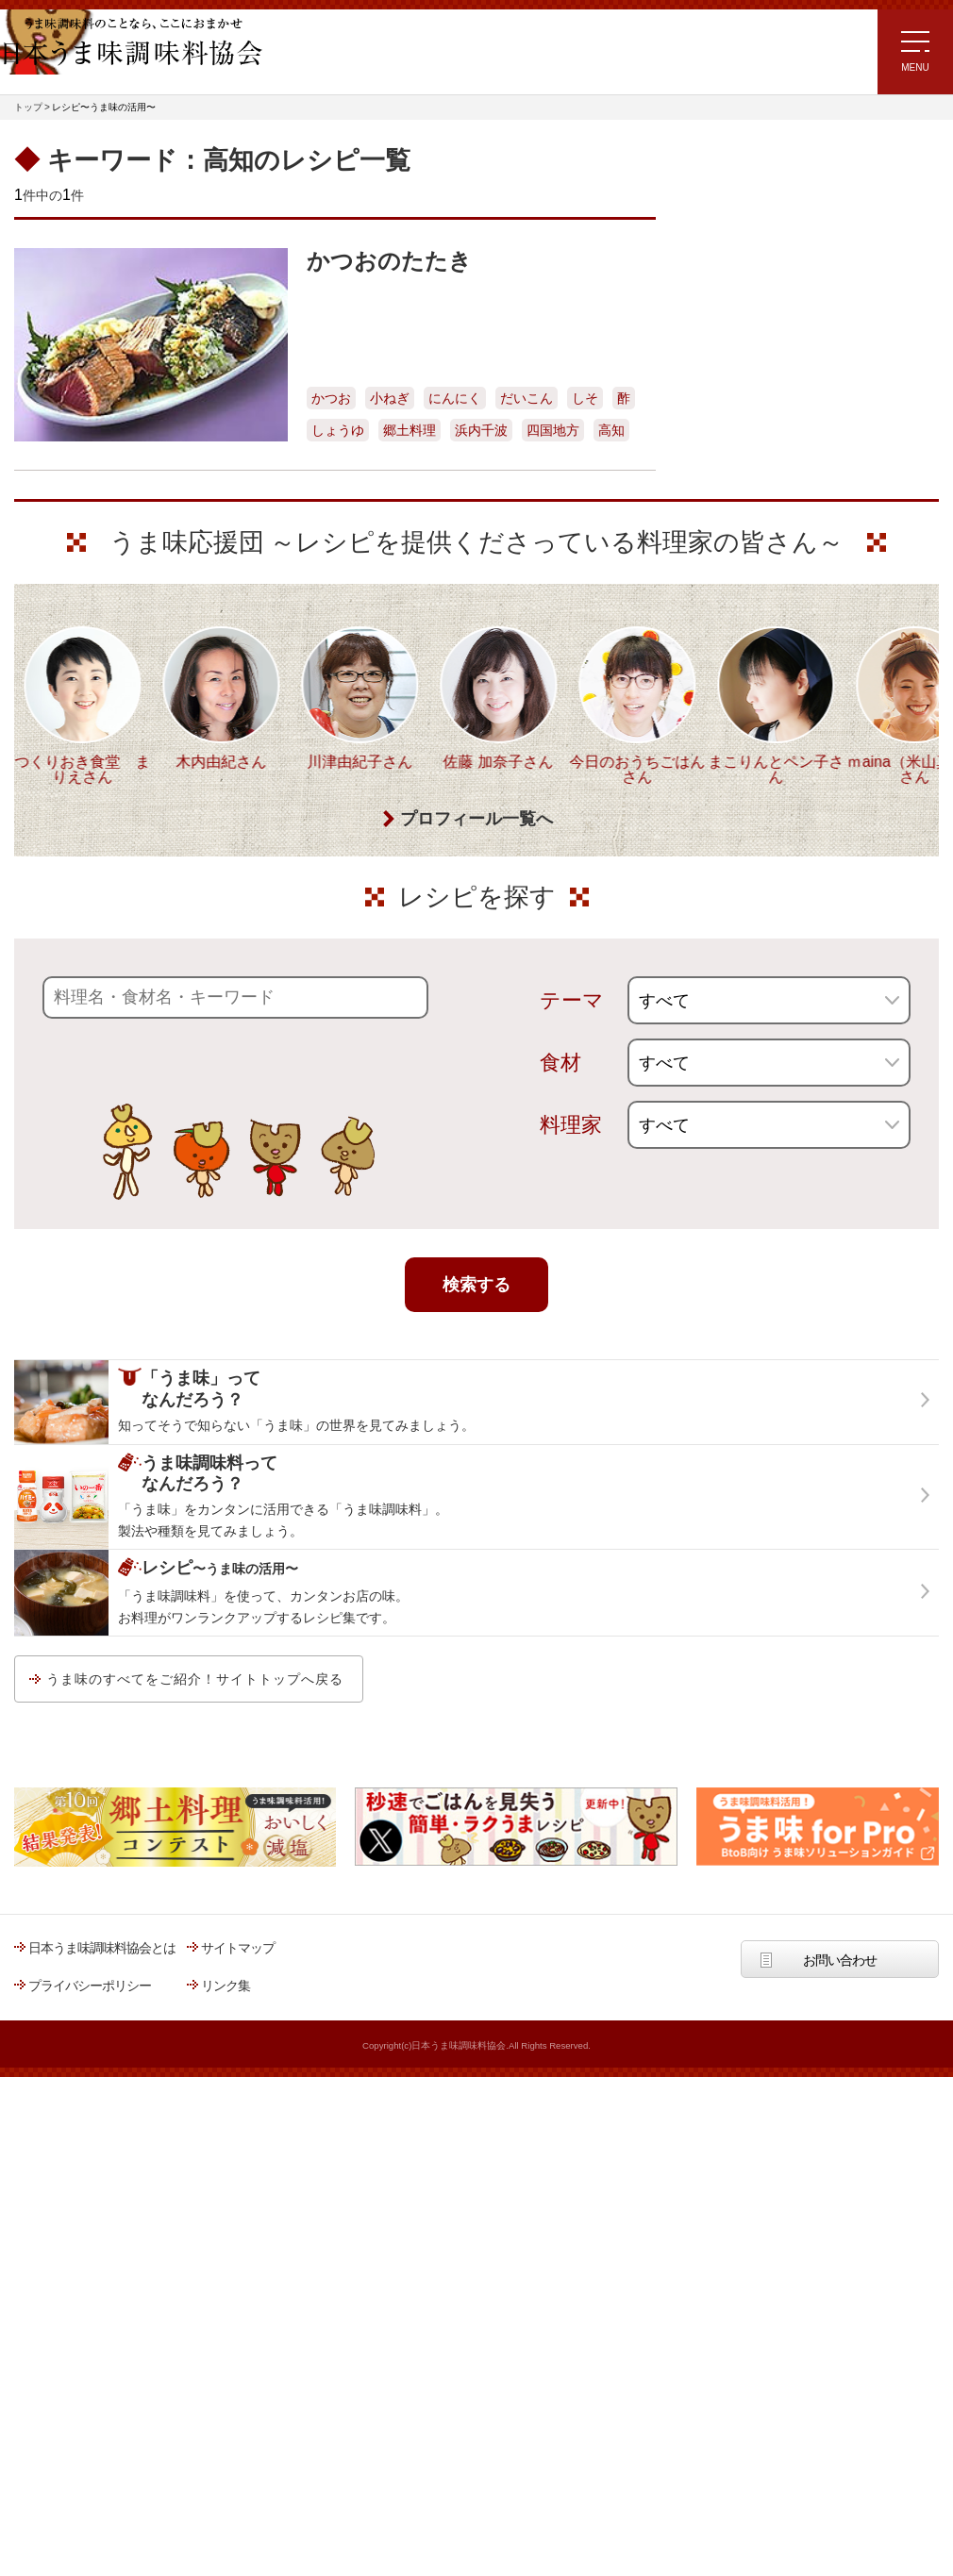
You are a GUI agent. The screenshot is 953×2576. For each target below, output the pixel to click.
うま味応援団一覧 (738, 642)
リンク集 (225, 2355)
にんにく (454, 398)
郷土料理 (409, 430)
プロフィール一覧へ (476, 1189)
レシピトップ (725, 219)
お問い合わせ (840, 2329)
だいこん (526, 398)
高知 (611, 430)
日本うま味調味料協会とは (102, 2317)
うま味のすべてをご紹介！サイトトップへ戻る (194, 2048)
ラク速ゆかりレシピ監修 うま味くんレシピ (756, 365)
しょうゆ (337, 430)
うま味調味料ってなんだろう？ (794, 701)
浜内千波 (481, 430)
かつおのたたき (389, 261)
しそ (585, 398)
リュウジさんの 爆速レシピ (764, 418)
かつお (331, 398)
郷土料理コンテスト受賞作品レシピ (787, 594)
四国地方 (553, 430)
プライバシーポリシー (89, 2355)
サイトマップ (238, 2317)
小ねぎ (390, 398)
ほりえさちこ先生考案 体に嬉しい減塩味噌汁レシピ (768, 476)
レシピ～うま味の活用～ (773, 172)
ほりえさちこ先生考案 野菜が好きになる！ (750, 540)
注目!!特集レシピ (734, 307)
